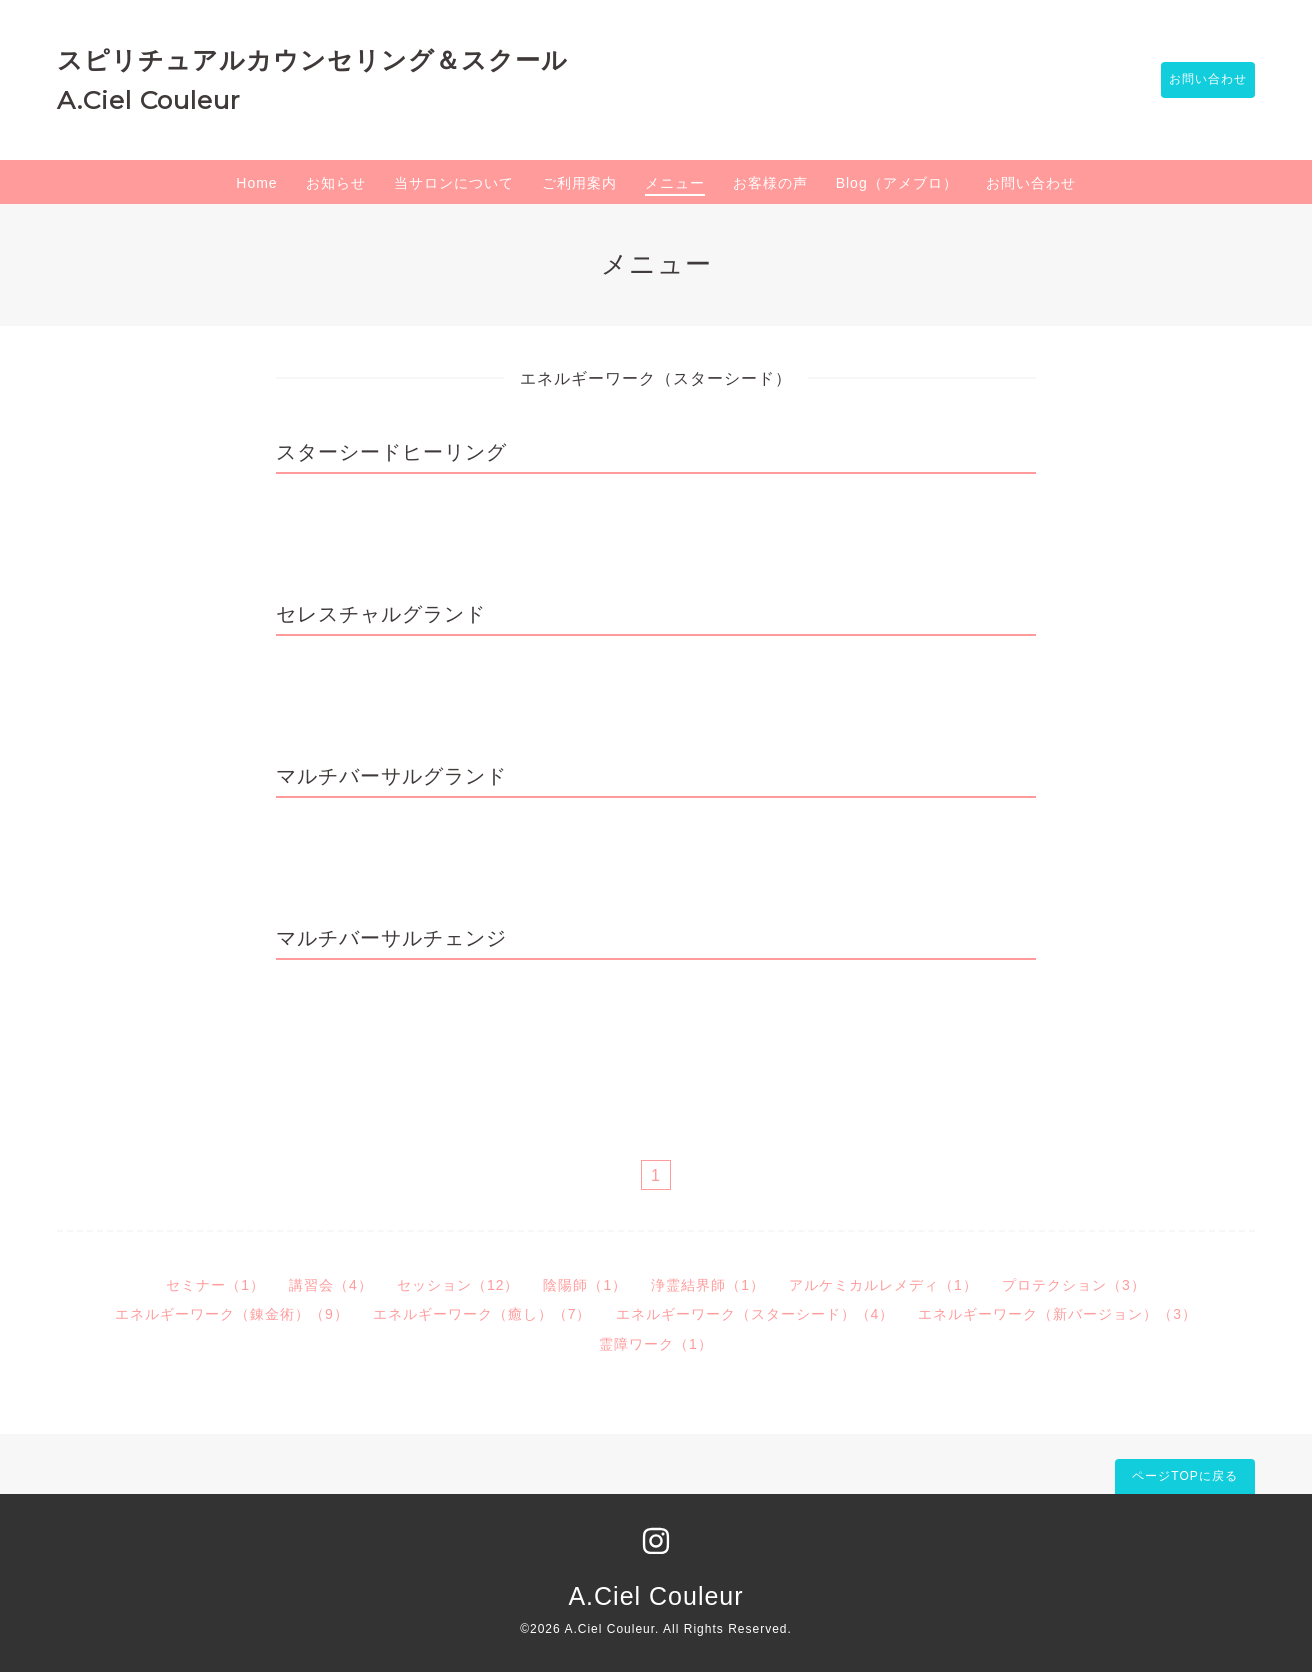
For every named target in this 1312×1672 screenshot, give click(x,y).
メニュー (675, 183)
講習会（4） (331, 1285)
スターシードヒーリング (391, 452)
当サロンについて (454, 183)
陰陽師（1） (585, 1285)
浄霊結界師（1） (708, 1285)
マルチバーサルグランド (391, 776)
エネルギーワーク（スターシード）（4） (755, 1314)
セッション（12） (458, 1285)
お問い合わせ (1198, 80)
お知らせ (336, 183)
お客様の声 (770, 183)
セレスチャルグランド (381, 614)
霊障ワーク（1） (656, 1344)
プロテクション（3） (1074, 1285)
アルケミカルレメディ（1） (883, 1285)
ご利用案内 (579, 183)
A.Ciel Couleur (655, 1596)
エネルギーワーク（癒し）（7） (482, 1314)
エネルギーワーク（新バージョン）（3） (1057, 1314)
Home (256, 183)
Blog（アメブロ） (897, 183)
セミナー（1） (215, 1285)
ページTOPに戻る (1184, 1476)
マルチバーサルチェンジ (391, 938)
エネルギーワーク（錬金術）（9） (232, 1314)
